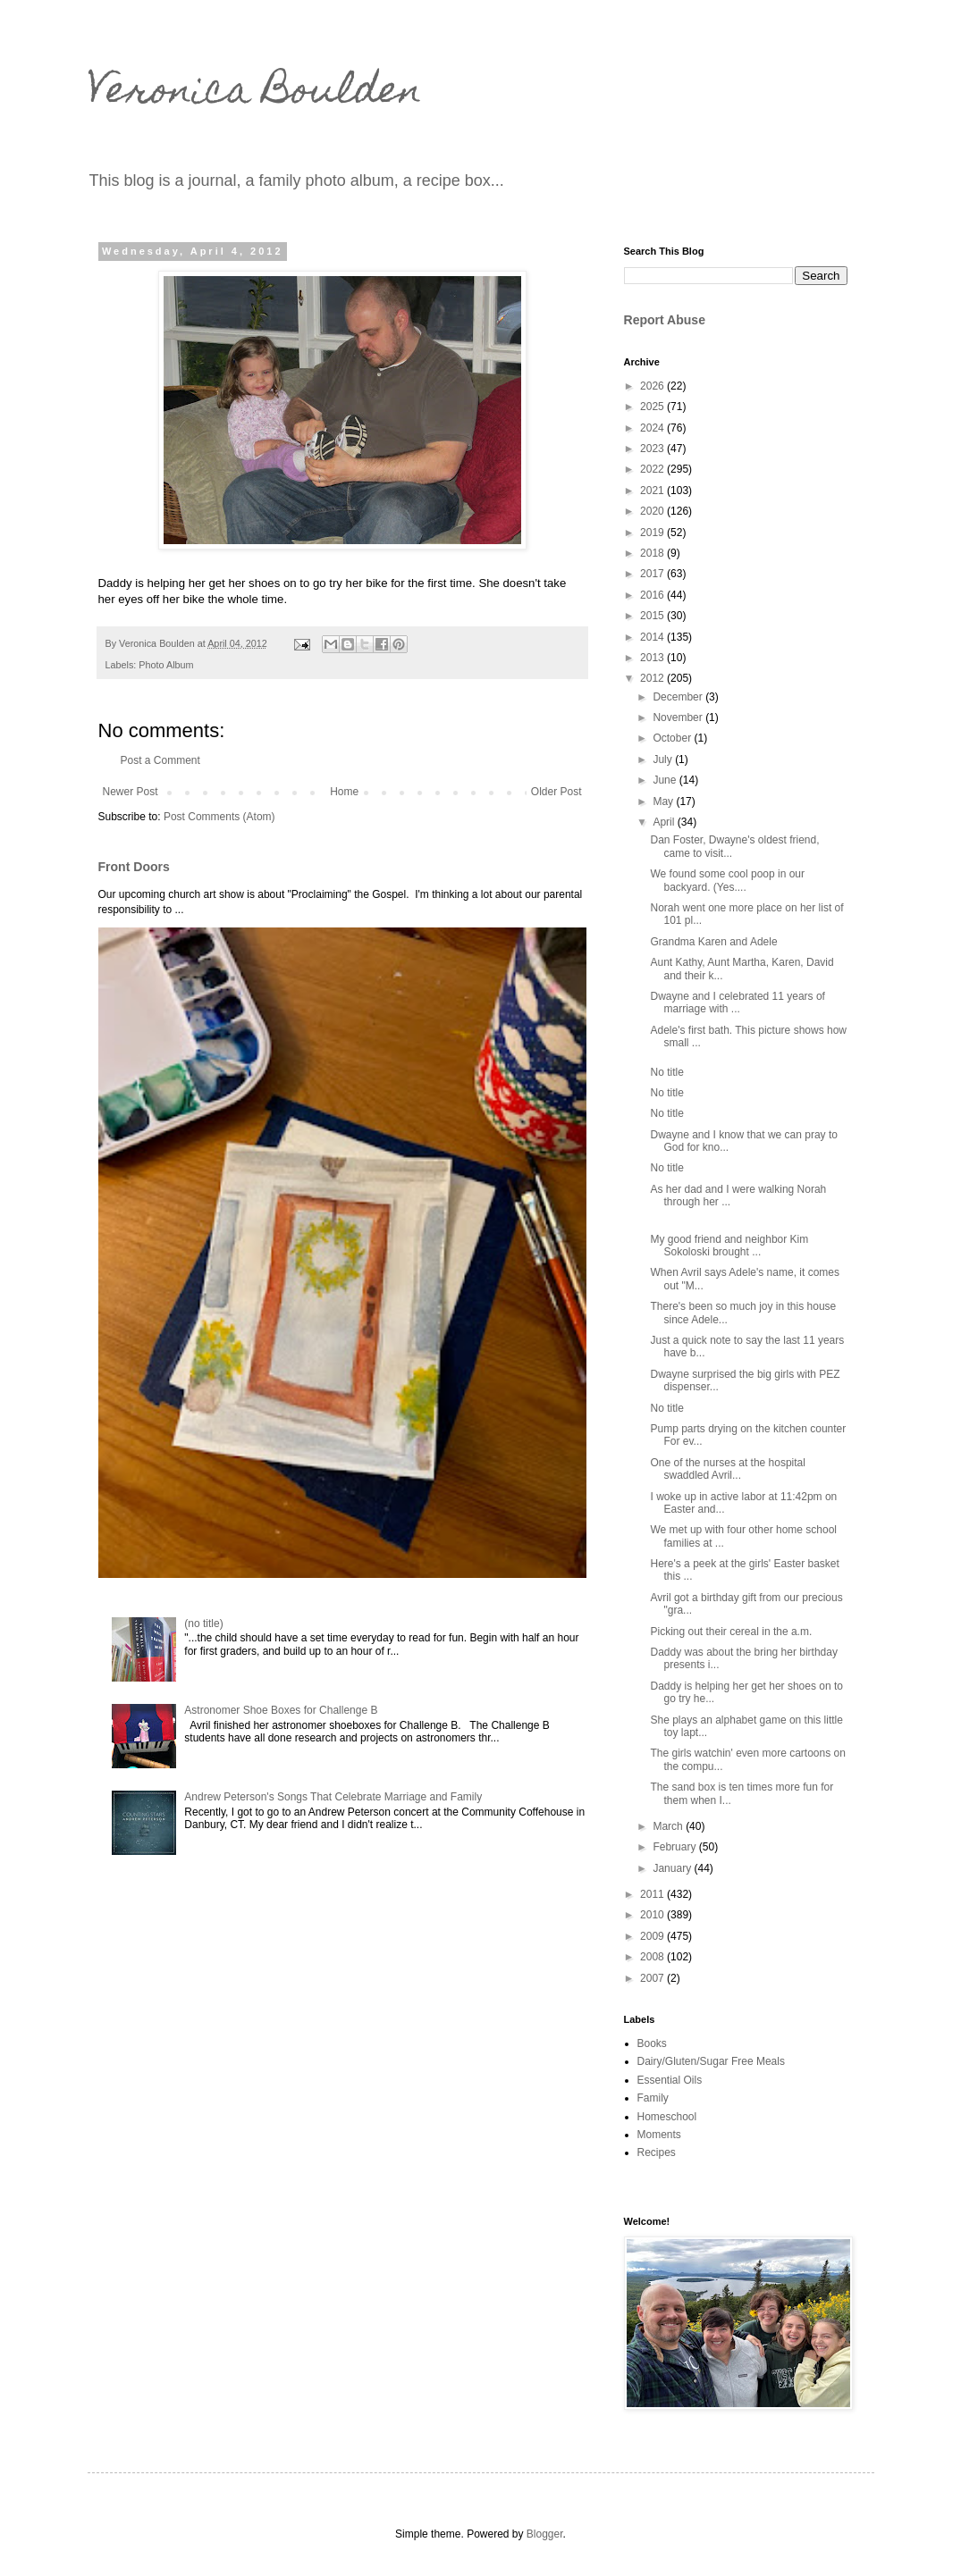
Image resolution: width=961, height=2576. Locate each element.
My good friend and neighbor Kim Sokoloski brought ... (729, 1245)
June (666, 780)
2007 (653, 1978)
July (664, 759)
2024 (653, 428)
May (664, 801)
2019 (653, 532)
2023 (653, 448)
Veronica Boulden (255, 93)
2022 (653, 469)
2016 (653, 595)
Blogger (545, 2534)
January (673, 1868)
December (679, 697)
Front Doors (134, 867)
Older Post (556, 791)
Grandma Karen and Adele (713, 942)
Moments (659, 2134)
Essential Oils (670, 2080)
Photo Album (166, 664)
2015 (653, 615)
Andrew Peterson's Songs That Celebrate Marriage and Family (333, 1797)
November (679, 717)
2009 (653, 1936)
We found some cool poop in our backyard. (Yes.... (727, 880)
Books (652, 2043)
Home (344, 791)
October (673, 738)
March (669, 1826)
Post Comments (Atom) (219, 816)
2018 (653, 553)
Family (653, 2098)
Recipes (656, 2152)
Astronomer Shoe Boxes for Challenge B (280, 1710)
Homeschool (667, 2116)
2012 (653, 678)
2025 (653, 406)
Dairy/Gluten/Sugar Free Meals (711, 2061)
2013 (653, 657)
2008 (653, 1957)
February (675, 1847)
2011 (653, 1894)
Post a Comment (160, 760)
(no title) (203, 1623)
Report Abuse (664, 320)
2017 (653, 573)
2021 (653, 490)
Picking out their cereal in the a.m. (731, 1631)
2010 (653, 1915)
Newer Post (130, 791)
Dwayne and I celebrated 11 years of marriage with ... (737, 1002)
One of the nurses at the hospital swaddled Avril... (727, 1468)
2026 (653, 386)
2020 (653, 511)
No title (666, 1072)
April (665, 822)
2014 (653, 637)
